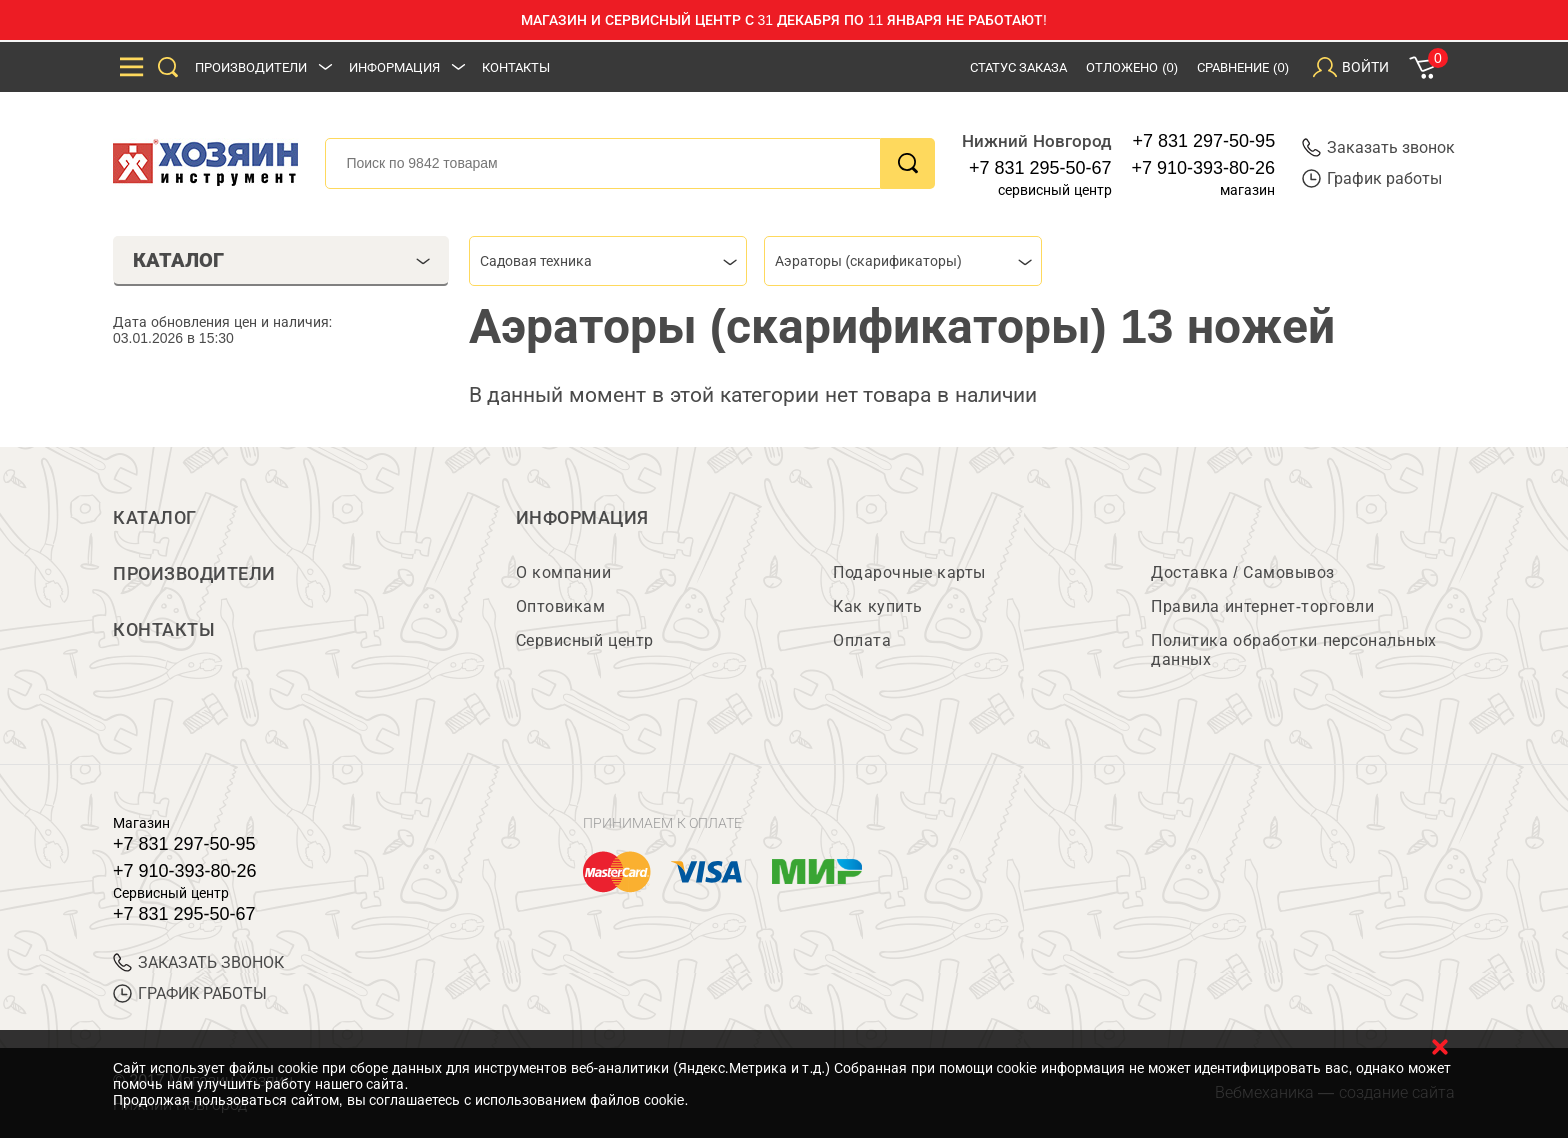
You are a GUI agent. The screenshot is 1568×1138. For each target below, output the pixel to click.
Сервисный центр (585, 640)
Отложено (1132, 67)
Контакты (516, 67)
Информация (394, 67)
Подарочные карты (909, 572)
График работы (1372, 178)
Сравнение (1243, 67)
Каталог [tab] (281, 260)
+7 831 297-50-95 (1204, 141)
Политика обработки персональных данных (1293, 650)
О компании (563, 572)
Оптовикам (561, 606)
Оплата (862, 640)
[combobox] (608, 261)
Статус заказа (1019, 67)
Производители (251, 67)
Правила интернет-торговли (1262, 606)
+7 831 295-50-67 (1040, 168)
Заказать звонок (1378, 147)
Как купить (877, 606)
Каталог (155, 518)
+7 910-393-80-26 (1204, 168)
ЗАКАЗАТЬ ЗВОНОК (198, 962)
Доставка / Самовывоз (1242, 572)
